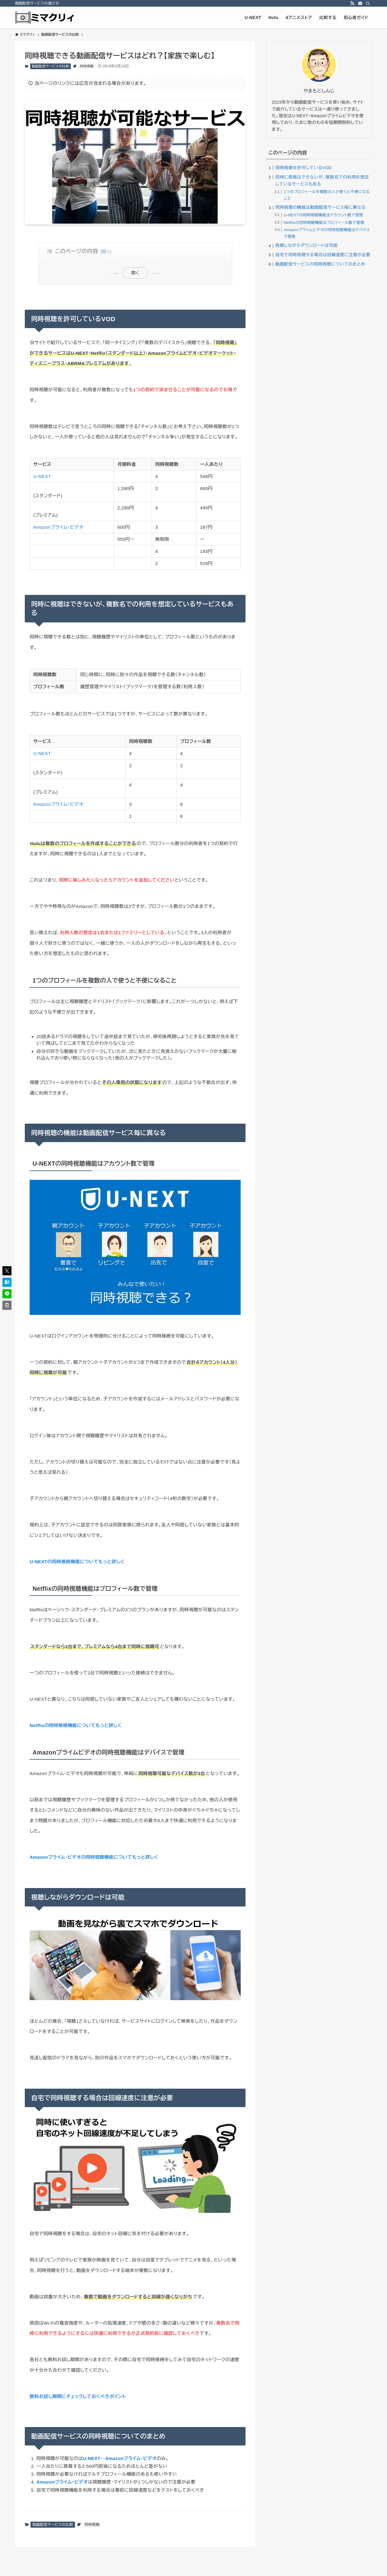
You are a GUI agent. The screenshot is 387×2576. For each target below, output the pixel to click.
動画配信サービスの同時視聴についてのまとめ (320, 264)
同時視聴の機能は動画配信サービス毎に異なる (320, 207)
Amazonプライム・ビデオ (58, 527)
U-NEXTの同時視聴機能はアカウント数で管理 (323, 215)
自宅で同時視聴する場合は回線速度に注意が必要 (323, 254)
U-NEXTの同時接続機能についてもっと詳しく (77, 1561)
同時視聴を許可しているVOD (303, 167)
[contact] (360, 3)
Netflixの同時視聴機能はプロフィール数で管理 (324, 223)
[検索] (368, 3)
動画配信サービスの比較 (50, 66)
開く (135, 272)
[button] (6, 1270)
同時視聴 (87, 66)
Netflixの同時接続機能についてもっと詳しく (76, 1725)
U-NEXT (42, 476)
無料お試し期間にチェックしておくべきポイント (78, 2396)
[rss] (352, 3)
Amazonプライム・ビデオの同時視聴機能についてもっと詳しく (94, 1857)
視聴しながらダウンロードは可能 (306, 245)
